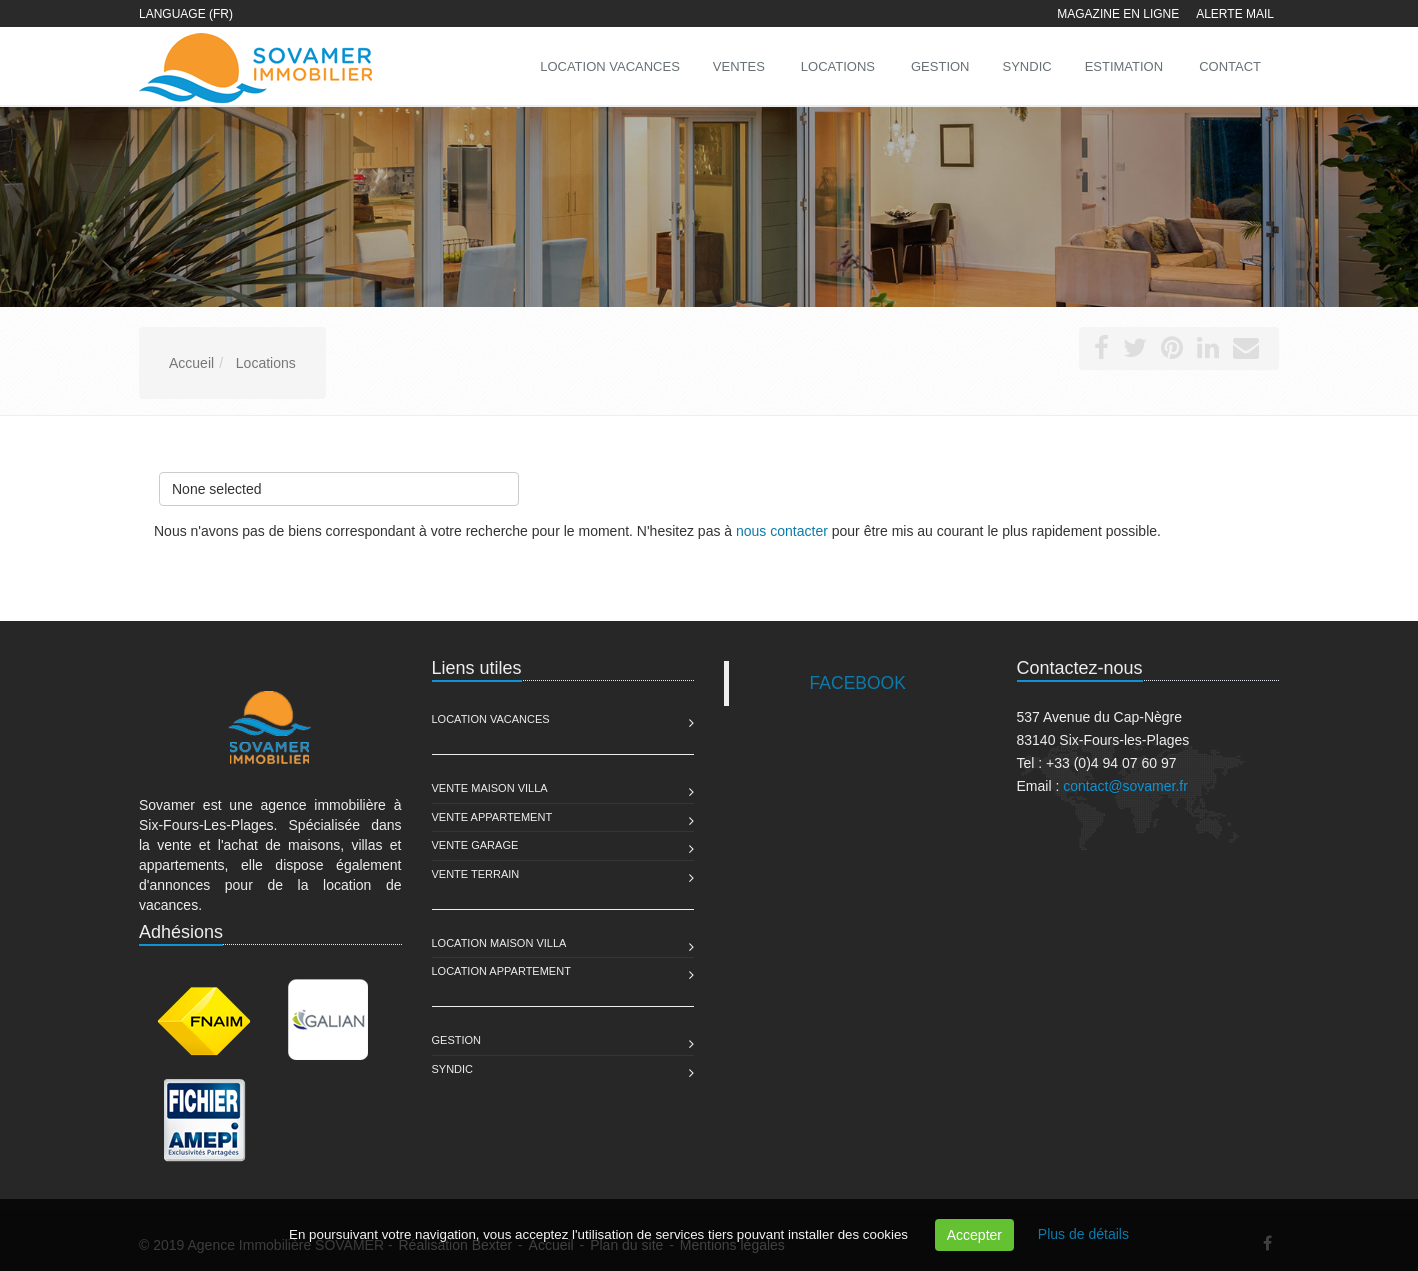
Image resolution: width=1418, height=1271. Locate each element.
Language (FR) (186, 14)
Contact (1230, 66)
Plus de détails (1083, 1234)
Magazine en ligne (1118, 14)
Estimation (1124, 66)
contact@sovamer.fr (1125, 786)
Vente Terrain (476, 874)
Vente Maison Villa (490, 788)
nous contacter (782, 531)
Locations (838, 66)
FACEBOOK (858, 683)
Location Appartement (501, 971)
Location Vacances (491, 719)
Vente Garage (475, 845)
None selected (339, 484)
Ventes (739, 66)
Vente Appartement (492, 817)
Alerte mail (1235, 14)
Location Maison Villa (499, 943)
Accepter (974, 1235)
